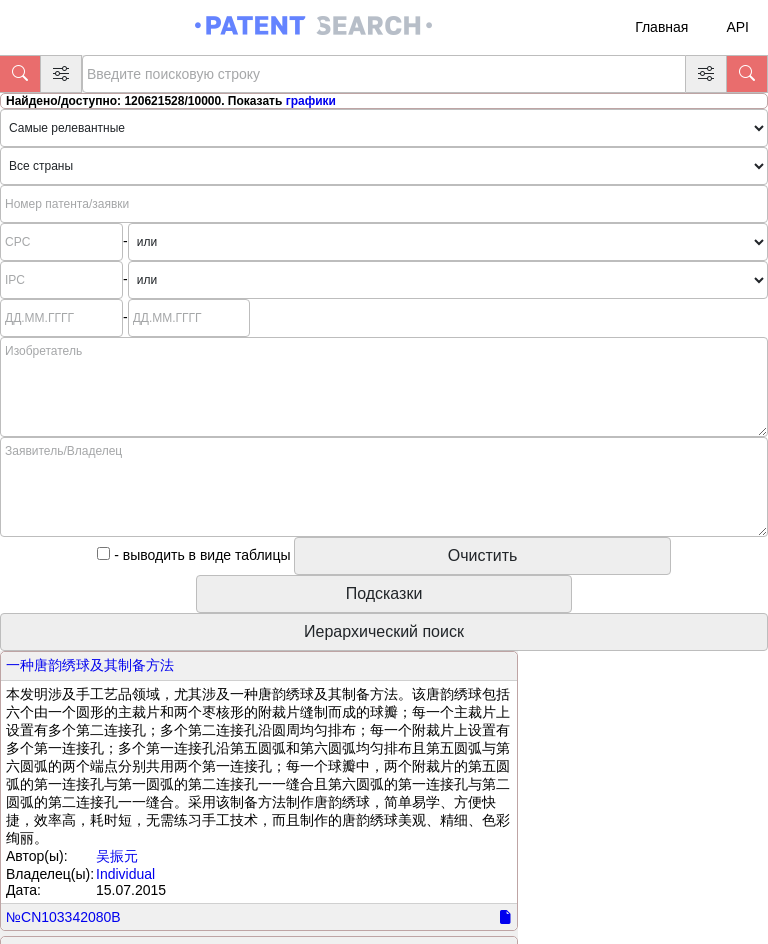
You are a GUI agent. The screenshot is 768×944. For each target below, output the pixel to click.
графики (311, 101)
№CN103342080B (63, 917)
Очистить (483, 555)
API (737, 27)
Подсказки (384, 593)
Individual (125, 874)
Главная (661, 27)
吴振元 (117, 856)
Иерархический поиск (384, 631)
